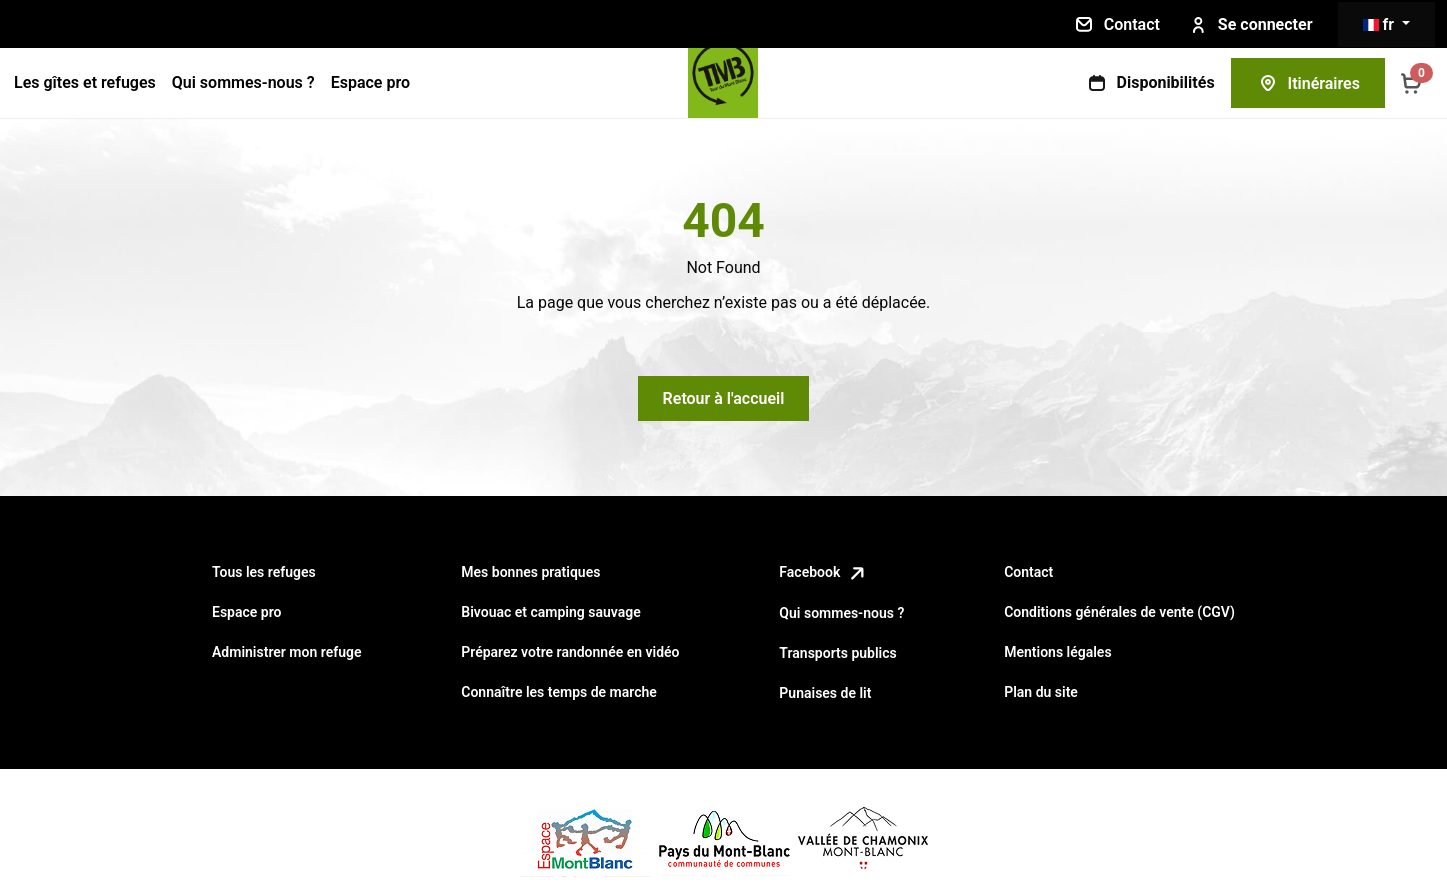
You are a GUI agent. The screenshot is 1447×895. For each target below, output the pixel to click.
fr (1380, 24)
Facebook (823, 572)
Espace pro (370, 82)
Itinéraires (1308, 83)
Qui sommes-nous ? (243, 82)
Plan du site (1041, 692)
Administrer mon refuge (286, 652)
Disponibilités (1150, 83)
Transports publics (837, 653)
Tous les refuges (264, 572)
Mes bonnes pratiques (530, 572)
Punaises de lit (825, 693)
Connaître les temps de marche (559, 692)
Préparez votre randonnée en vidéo (570, 652)
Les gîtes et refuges (85, 82)
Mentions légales (1057, 652)
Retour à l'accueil (724, 398)
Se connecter (1249, 25)
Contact (1116, 24)
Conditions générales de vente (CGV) (1119, 612)
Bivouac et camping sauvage (550, 612)
